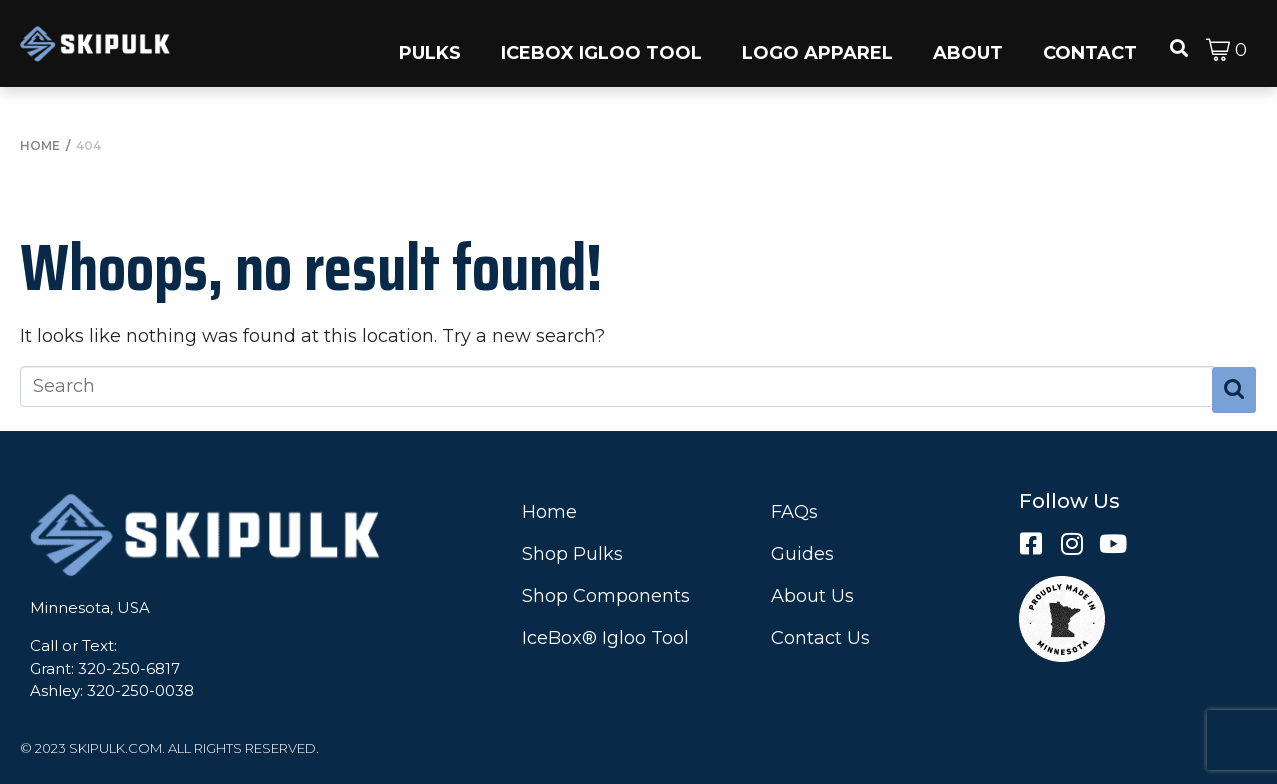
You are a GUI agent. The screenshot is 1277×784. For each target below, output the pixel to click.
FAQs (794, 512)
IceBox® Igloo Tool (605, 638)
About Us (812, 596)
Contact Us (820, 638)
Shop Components (606, 596)
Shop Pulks (572, 554)
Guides (802, 554)
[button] (430, 43)
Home (549, 512)
